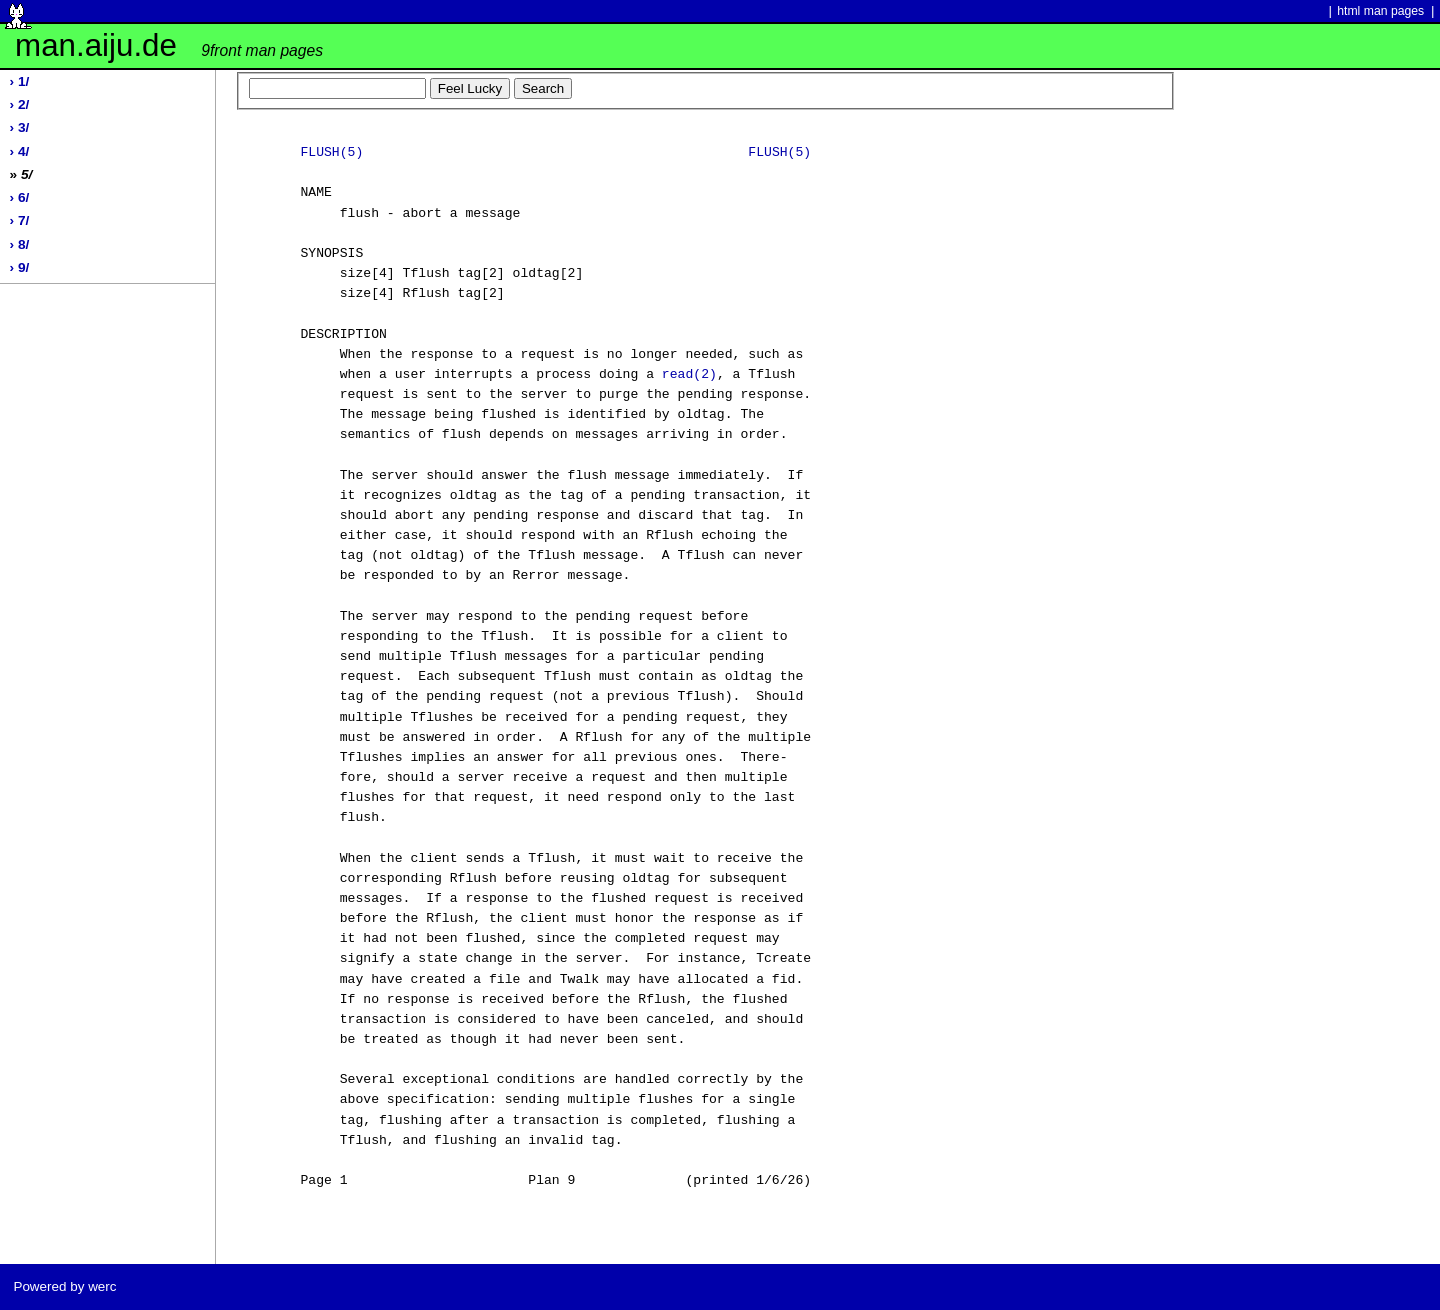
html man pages (1380, 11)
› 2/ (20, 104)
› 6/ (20, 197)
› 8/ (20, 244)
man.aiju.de (169, 45)
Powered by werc (64, 1286)
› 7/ (20, 220)
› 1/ (20, 81)
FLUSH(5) (331, 153)
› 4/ (20, 151)
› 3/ (20, 127)
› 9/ (20, 267)
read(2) (689, 375)
